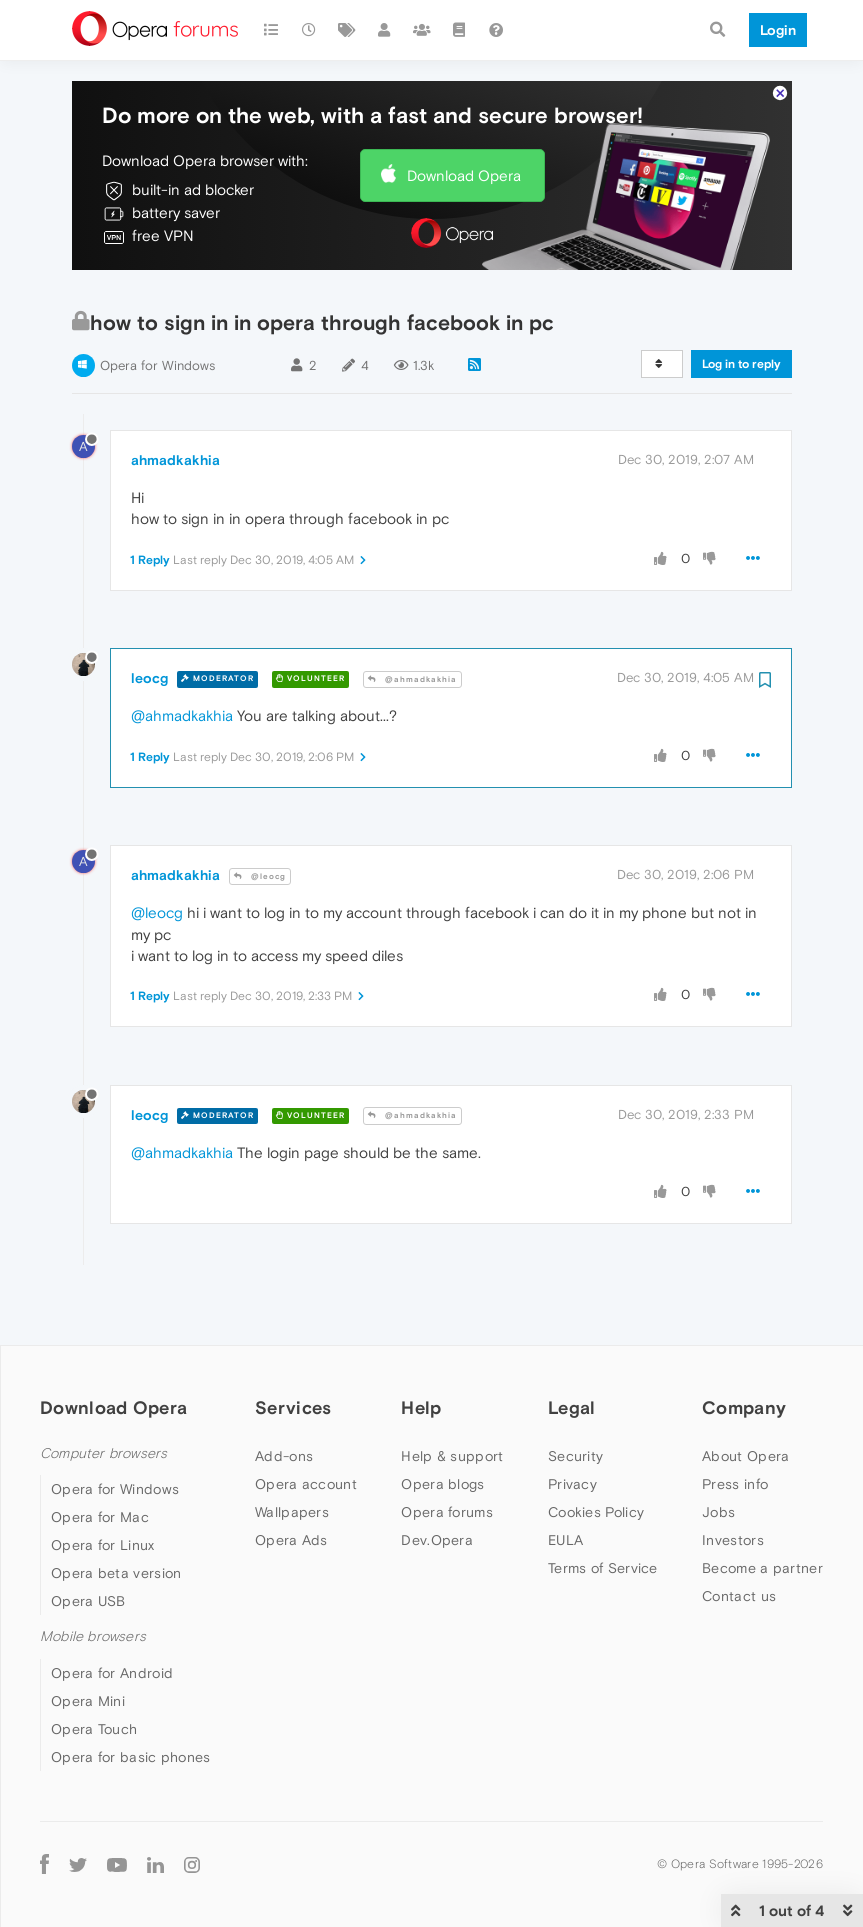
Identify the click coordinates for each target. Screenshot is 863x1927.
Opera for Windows (157, 352)
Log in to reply (741, 351)
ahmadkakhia (175, 447)
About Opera (745, 1443)
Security (575, 1443)
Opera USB (88, 1588)
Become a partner (762, 1555)
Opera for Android (112, 1660)
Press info (735, 1471)
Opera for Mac (100, 1504)
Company (744, 1394)
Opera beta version (116, 1560)
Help (421, 1394)
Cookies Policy (596, 1499)
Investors (733, 1527)
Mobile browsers (93, 1623)
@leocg (260, 863)
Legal (572, 1394)
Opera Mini (88, 1688)
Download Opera (464, 162)
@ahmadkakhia (412, 666)
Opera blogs (442, 1471)
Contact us (739, 1583)
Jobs (718, 1499)
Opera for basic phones (131, 1744)
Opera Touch (94, 1716)
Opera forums (447, 1499)
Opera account (306, 1471)
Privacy (572, 1471)
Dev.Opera (437, 1527)
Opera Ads (291, 1527)
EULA (565, 1527)
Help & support (452, 1443)
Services (293, 1394)
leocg (149, 665)
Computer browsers (103, 1440)
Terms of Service (603, 1555)
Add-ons (284, 1443)
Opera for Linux (103, 1532)
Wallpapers (292, 1499)
